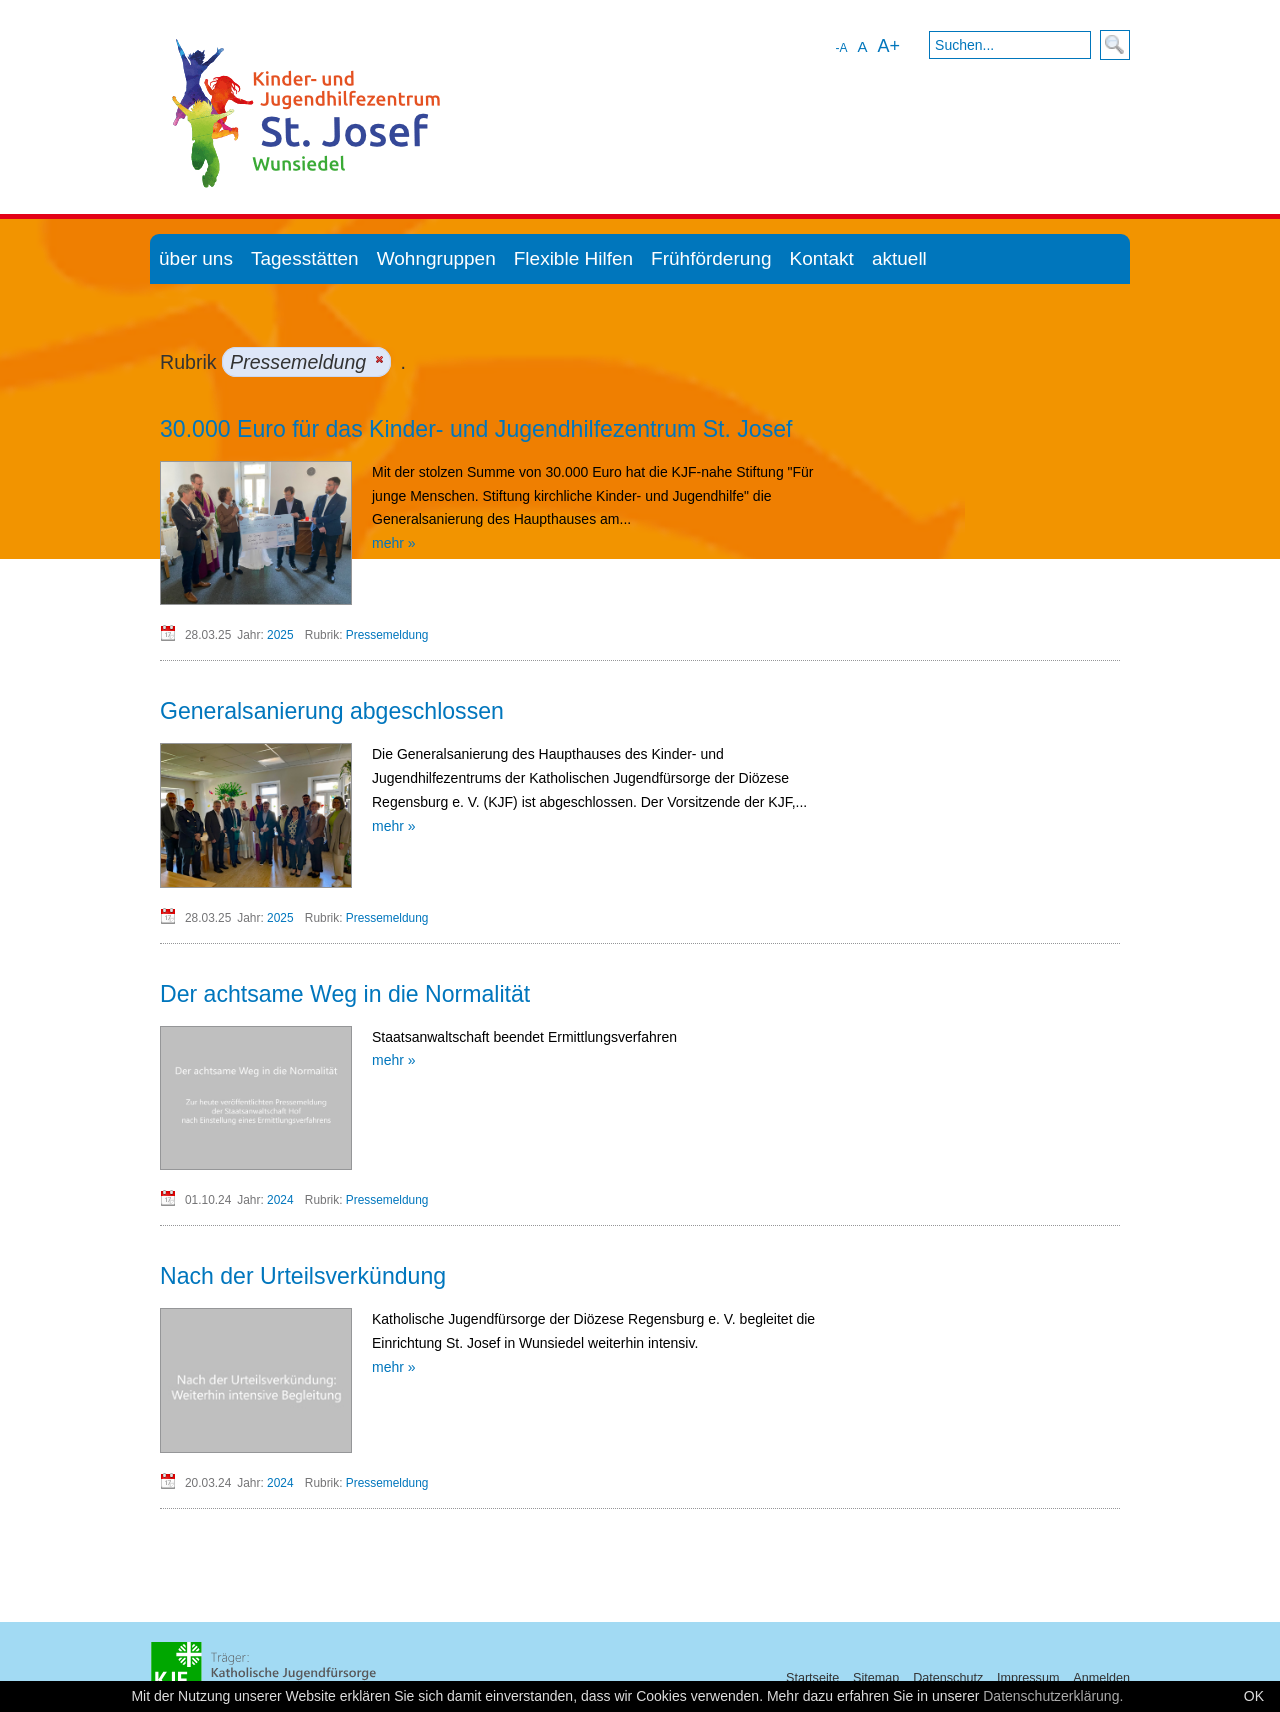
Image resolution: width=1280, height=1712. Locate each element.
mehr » (394, 543)
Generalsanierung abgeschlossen (332, 711)
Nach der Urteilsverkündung (303, 1276)
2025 (280, 635)
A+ (888, 46)
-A (841, 48)
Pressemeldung (387, 635)
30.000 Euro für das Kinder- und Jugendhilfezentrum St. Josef (476, 429)
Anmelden (1101, 1678)
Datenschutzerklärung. (1053, 1696)
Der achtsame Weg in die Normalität (345, 994)
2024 (280, 1200)
